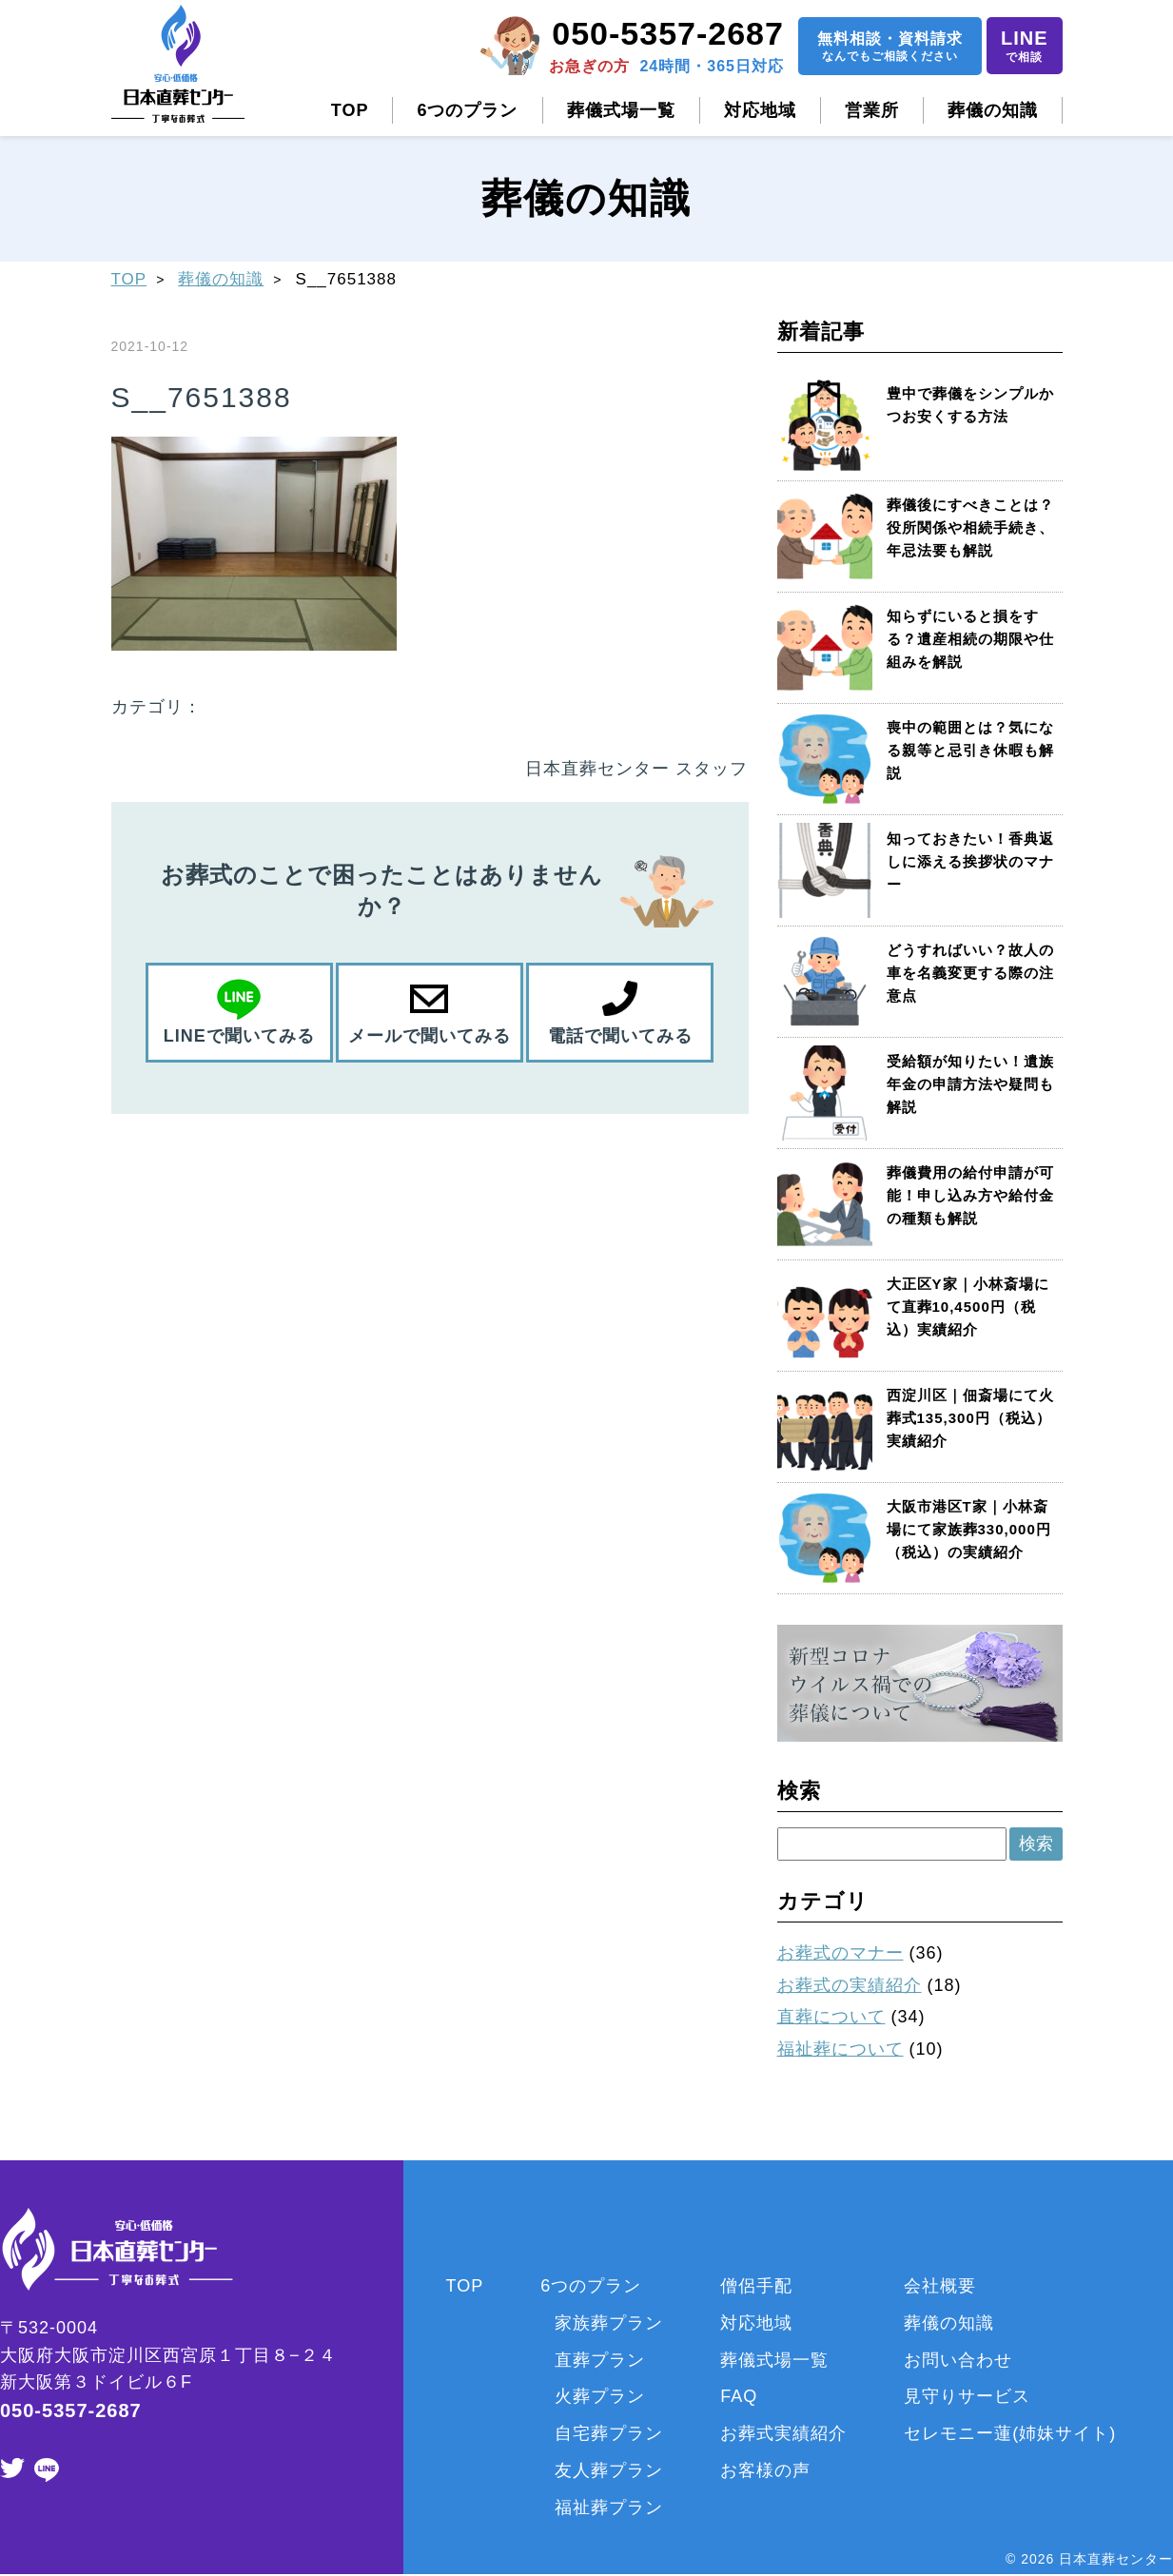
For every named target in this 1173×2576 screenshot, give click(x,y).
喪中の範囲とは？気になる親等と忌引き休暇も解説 (970, 750)
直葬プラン (600, 2360)
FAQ (738, 2396)
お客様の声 (765, 2470)
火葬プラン (600, 2396)
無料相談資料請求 (890, 48)
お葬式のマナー (840, 1952)
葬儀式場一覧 (621, 110)
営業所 (872, 110)
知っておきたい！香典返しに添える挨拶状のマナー (970, 861)
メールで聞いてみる (429, 1035)
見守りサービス (967, 2396)
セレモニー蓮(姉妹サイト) (1010, 2433)
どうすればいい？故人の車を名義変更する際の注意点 (970, 973)
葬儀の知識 (993, 110)
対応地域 (760, 110)
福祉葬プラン (609, 2507)
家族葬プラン (609, 2322)
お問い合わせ (958, 2360)
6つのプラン (467, 110)
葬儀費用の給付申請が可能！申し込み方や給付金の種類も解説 (970, 1195)
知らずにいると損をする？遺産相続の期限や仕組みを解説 (970, 639)
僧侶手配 (756, 2285)
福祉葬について (840, 2049)
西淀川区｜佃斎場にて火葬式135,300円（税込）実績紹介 (970, 1418)
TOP (350, 110)
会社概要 (940, 2285)
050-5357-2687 (668, 33)
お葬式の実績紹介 (849, 1985)
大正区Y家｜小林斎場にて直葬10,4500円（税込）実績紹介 (968, 1306)
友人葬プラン (609, 2470)
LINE (1024, 47)
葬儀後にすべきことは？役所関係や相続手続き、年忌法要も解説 (970, 527)
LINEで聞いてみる (239, 1035)
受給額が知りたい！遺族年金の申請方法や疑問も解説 (970, 1084)
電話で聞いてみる (620, 1035)
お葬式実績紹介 (783, 2433)
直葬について (831, 2016)
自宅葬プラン (609, 2433)
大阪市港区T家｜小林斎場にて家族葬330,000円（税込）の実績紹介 (969, 1529)
